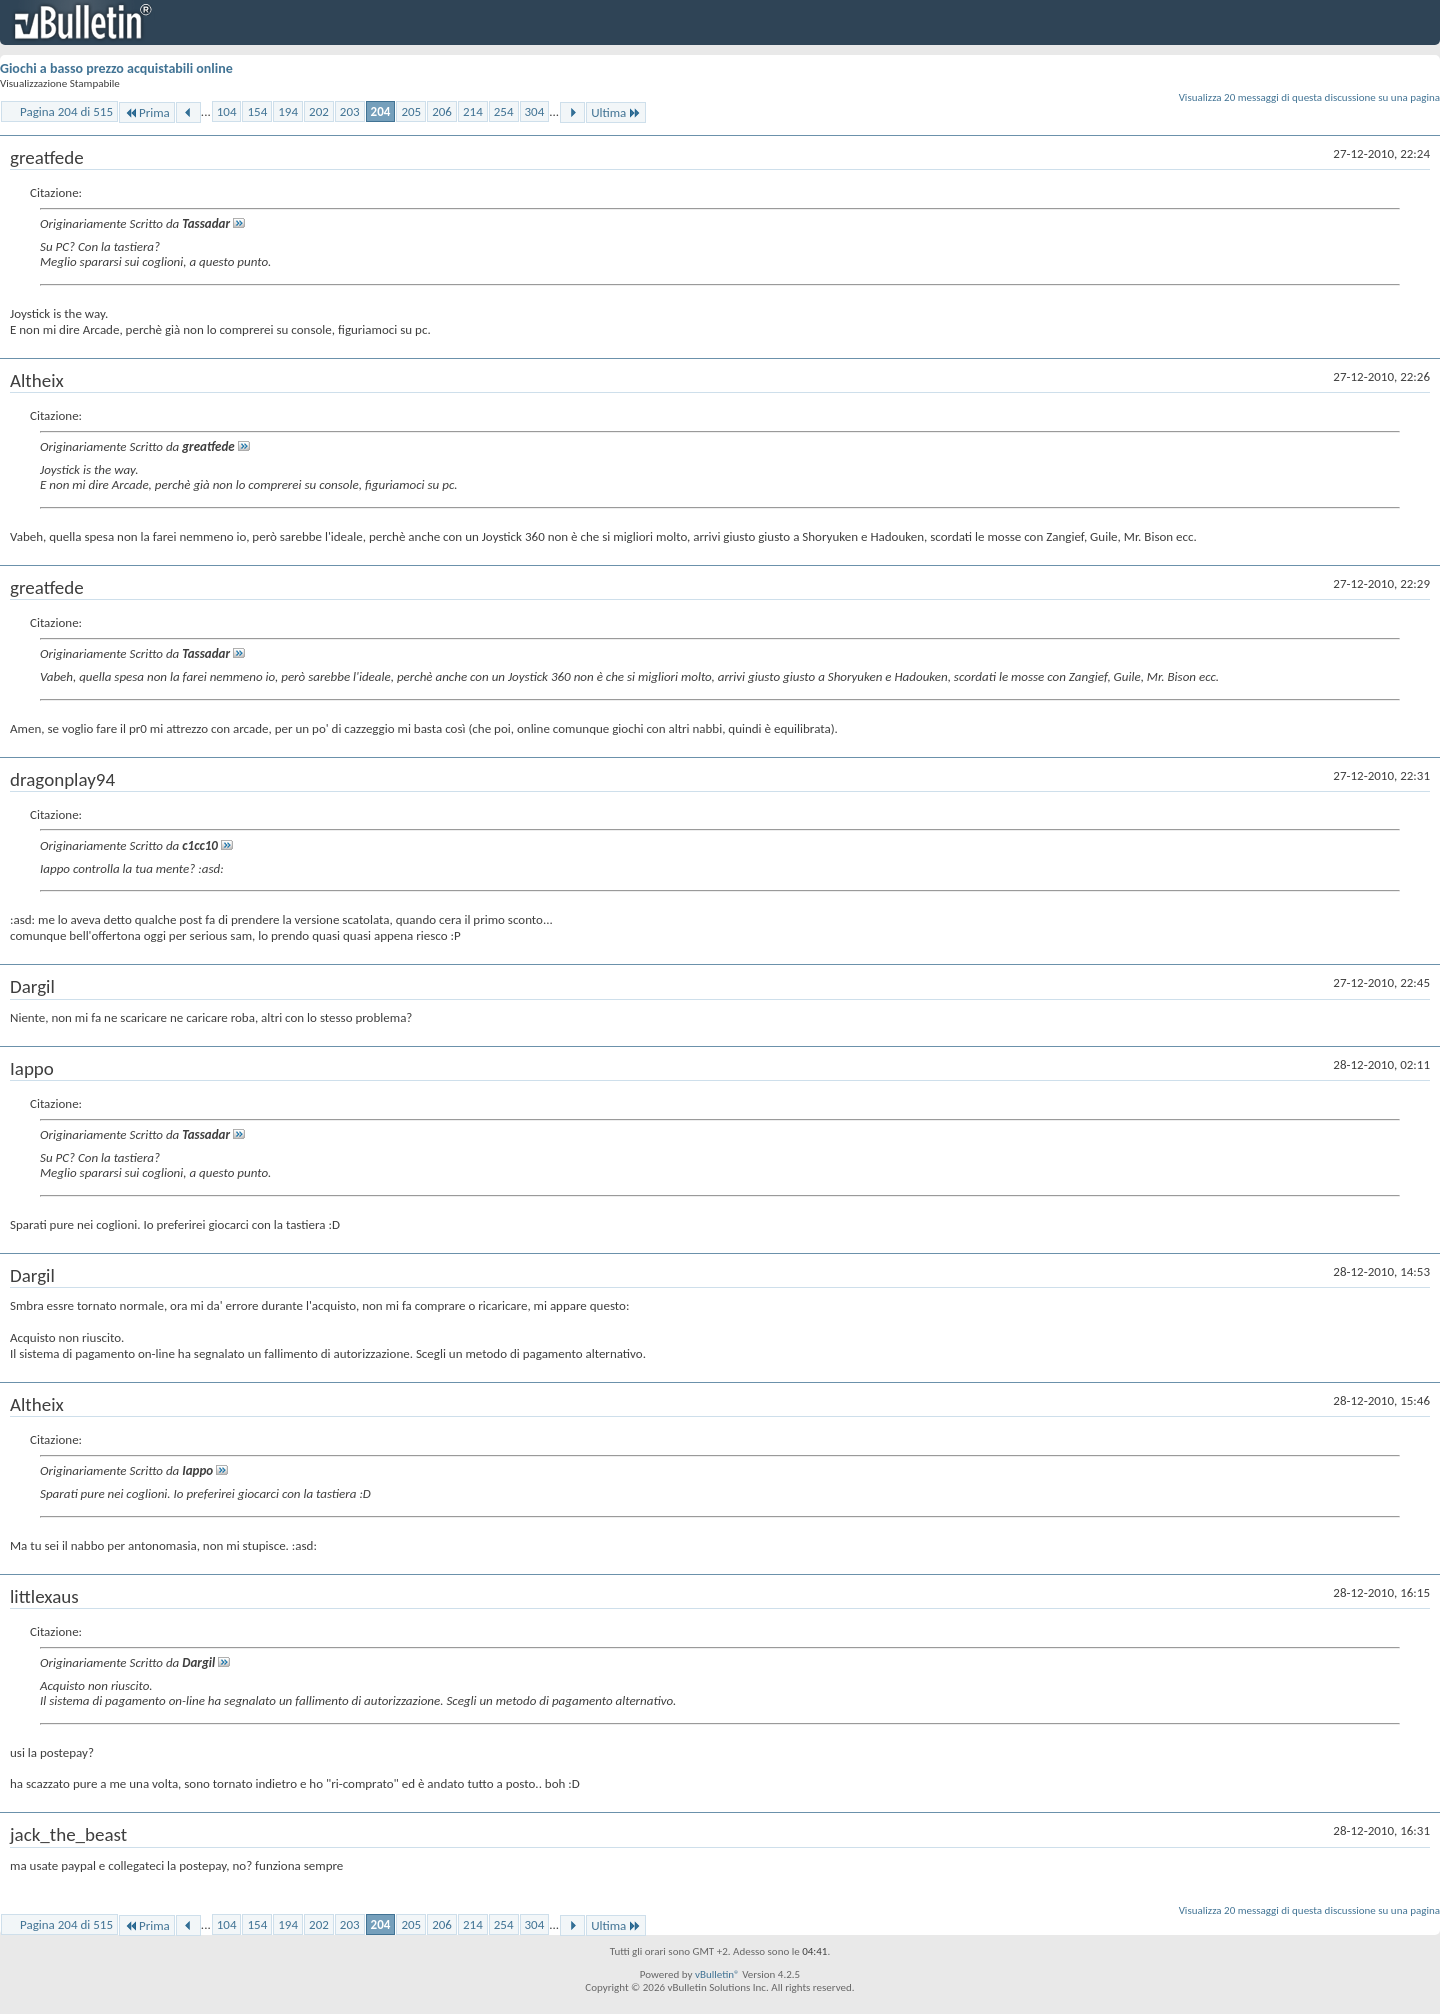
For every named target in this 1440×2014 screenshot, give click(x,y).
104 (227, 111)
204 (381, 111)
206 (442, 111)
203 (350, 111)
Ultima (616, 112)
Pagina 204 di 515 (66, 111)
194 (288, 111)
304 (535, 111)
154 (257, 111)
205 (411, 111)
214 (473, 111)
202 (319, 111)
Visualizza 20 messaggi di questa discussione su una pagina (1309, 97)
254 (504, 111)
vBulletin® (717, 1974)
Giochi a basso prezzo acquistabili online (116, 68)
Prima (147, 112)
